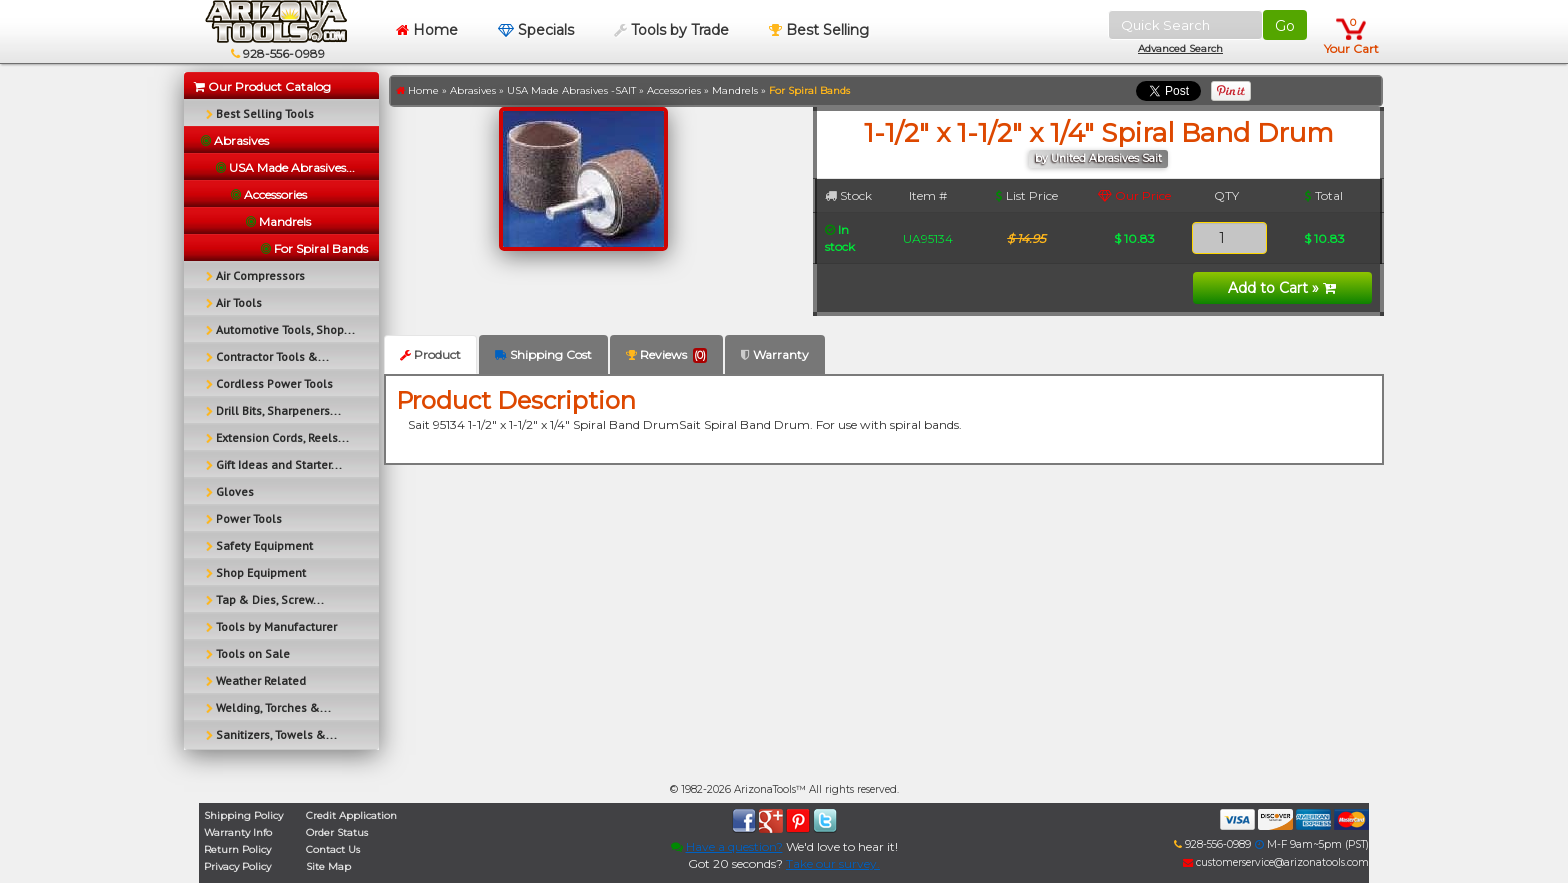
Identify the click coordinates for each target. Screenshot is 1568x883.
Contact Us (333, 849)
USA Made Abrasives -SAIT (571, 90)
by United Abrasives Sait (1098, 158)
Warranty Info (238, 832)
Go (1285, 26)
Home (427, 30)
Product (430, 354)
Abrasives (473, 90)
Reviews (666, 355)
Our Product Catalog (262, 86)
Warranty (775, 354)
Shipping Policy (243, 815)
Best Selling (819, 30)
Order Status (337, 832)
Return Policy (237, 849)
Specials (536, 30)
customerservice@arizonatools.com (1276, 862)
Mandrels (735, 90)
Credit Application (351, 815)
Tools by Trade (671, 30)
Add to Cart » (1282, 288)
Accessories (674, 90)
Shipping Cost (543, 354)
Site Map (328, 866)
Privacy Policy (237, 866)
